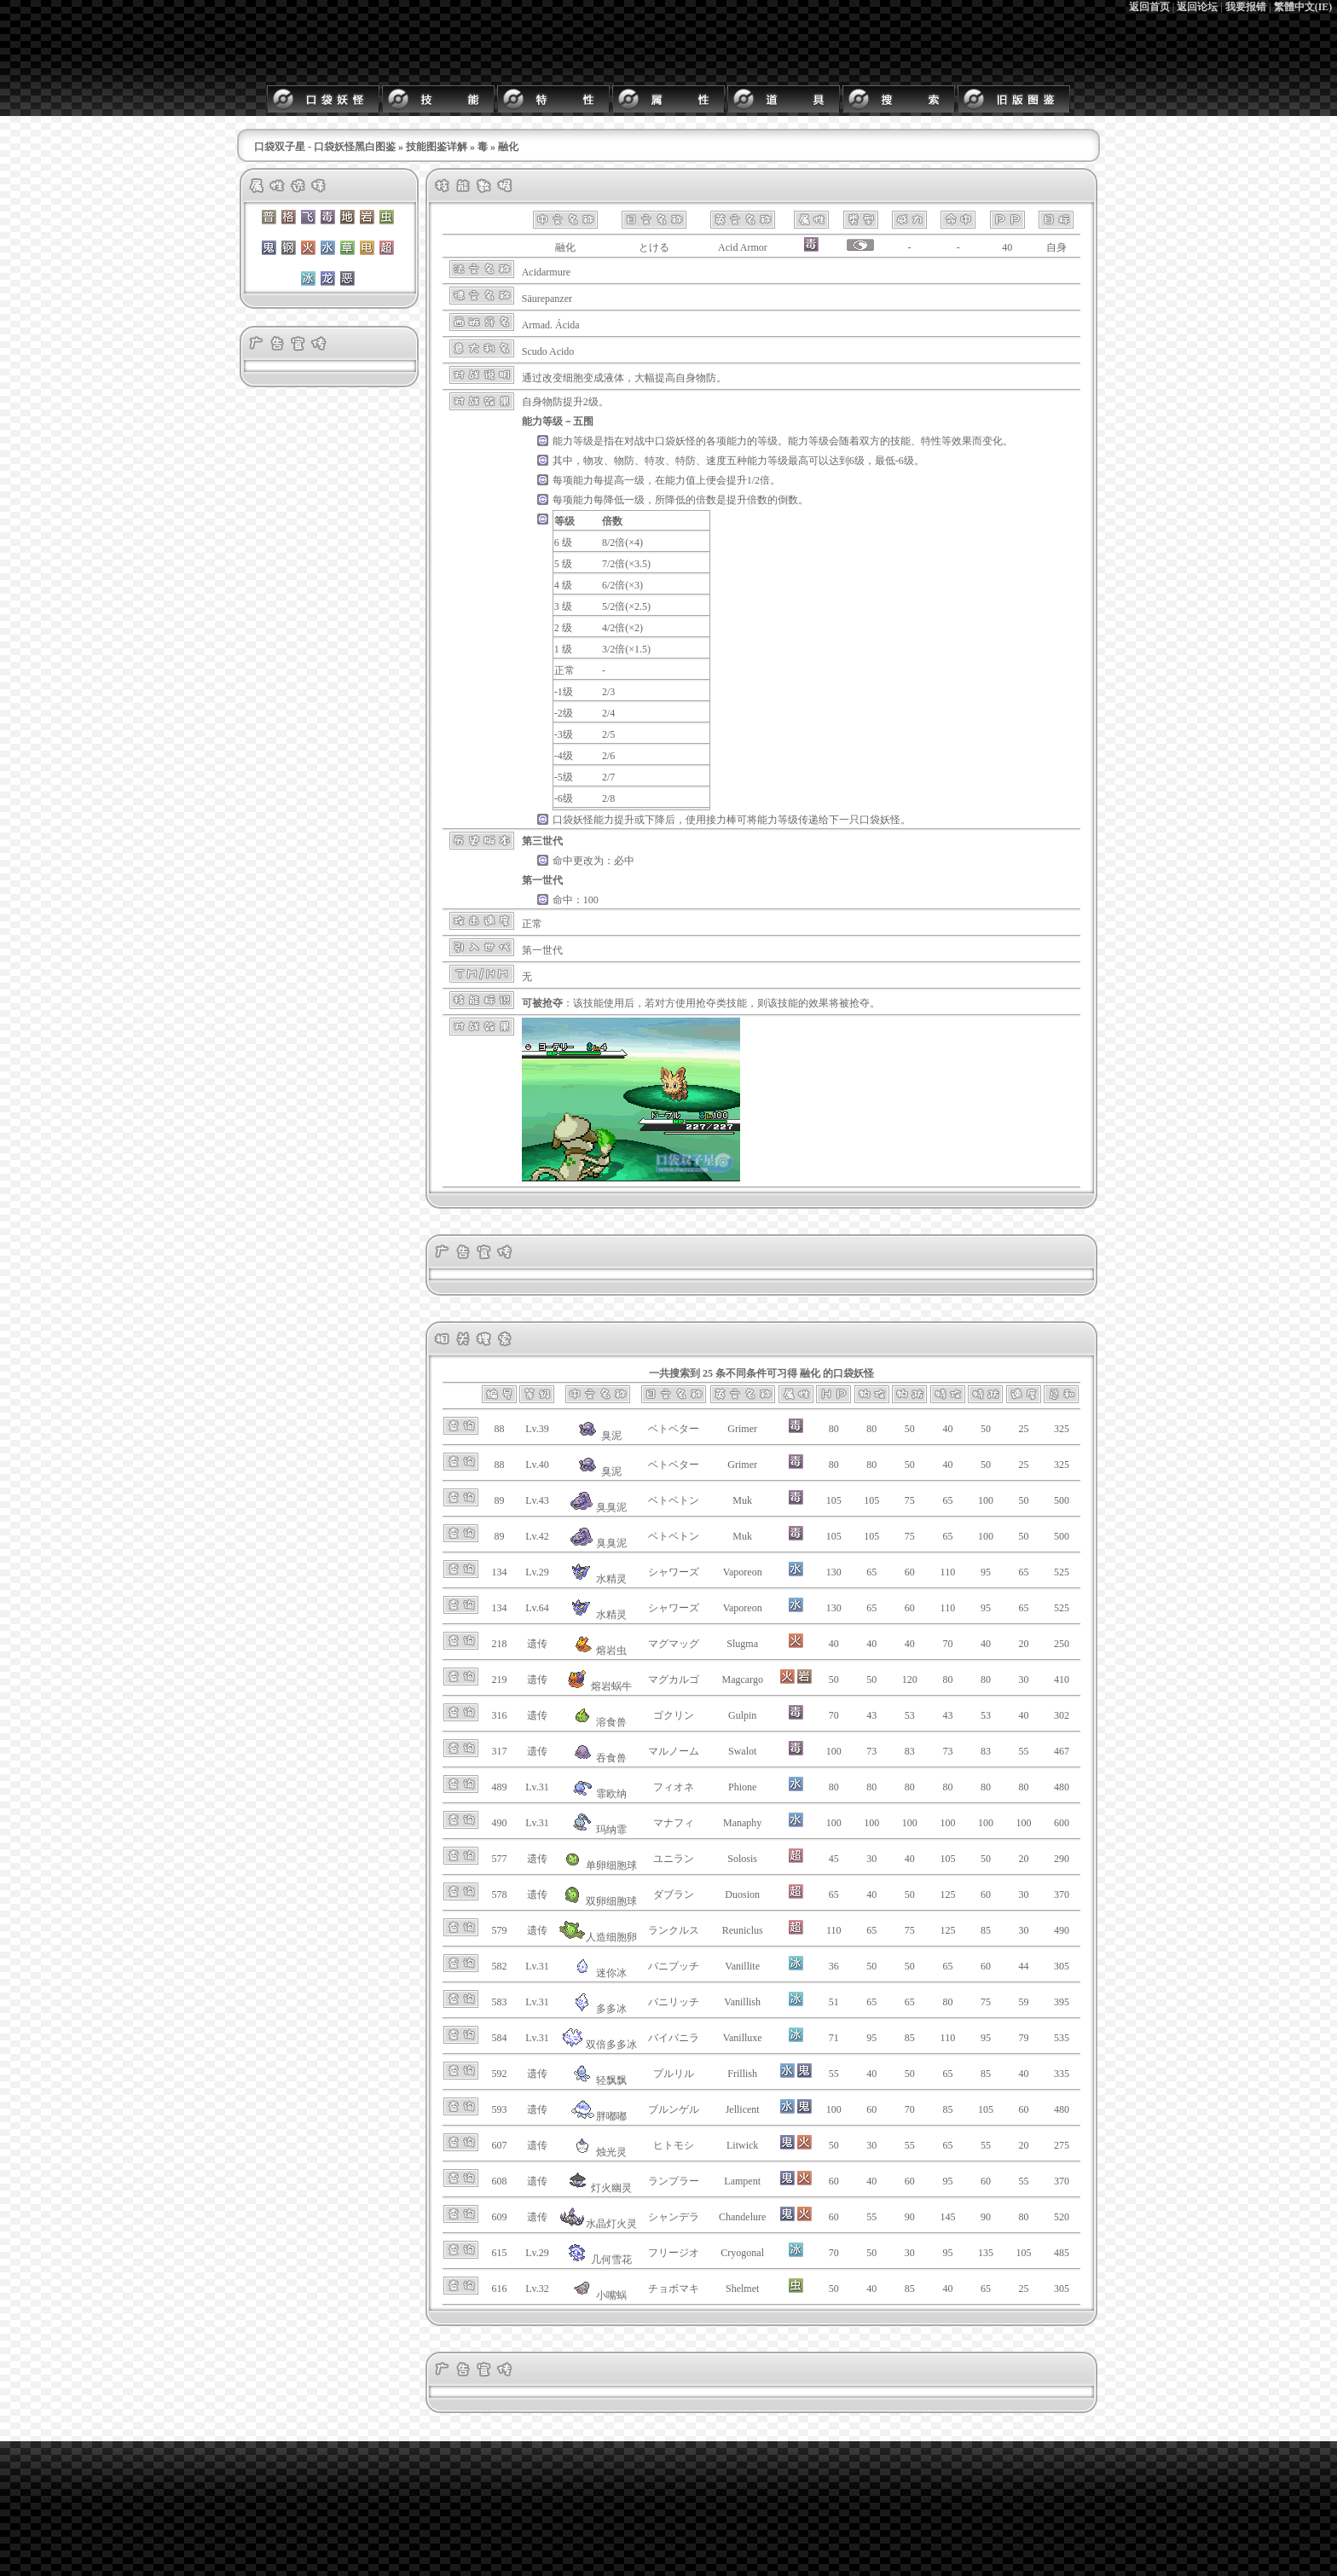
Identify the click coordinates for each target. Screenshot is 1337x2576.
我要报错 (1245, 7)
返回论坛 (1197, 7)
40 (1007, 247)
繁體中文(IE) (1303, 7)
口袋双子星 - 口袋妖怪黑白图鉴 (325, 147)
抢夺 (706, 1003)
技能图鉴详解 (436, 147)
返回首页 (1149, 7)
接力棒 (721, 820)
